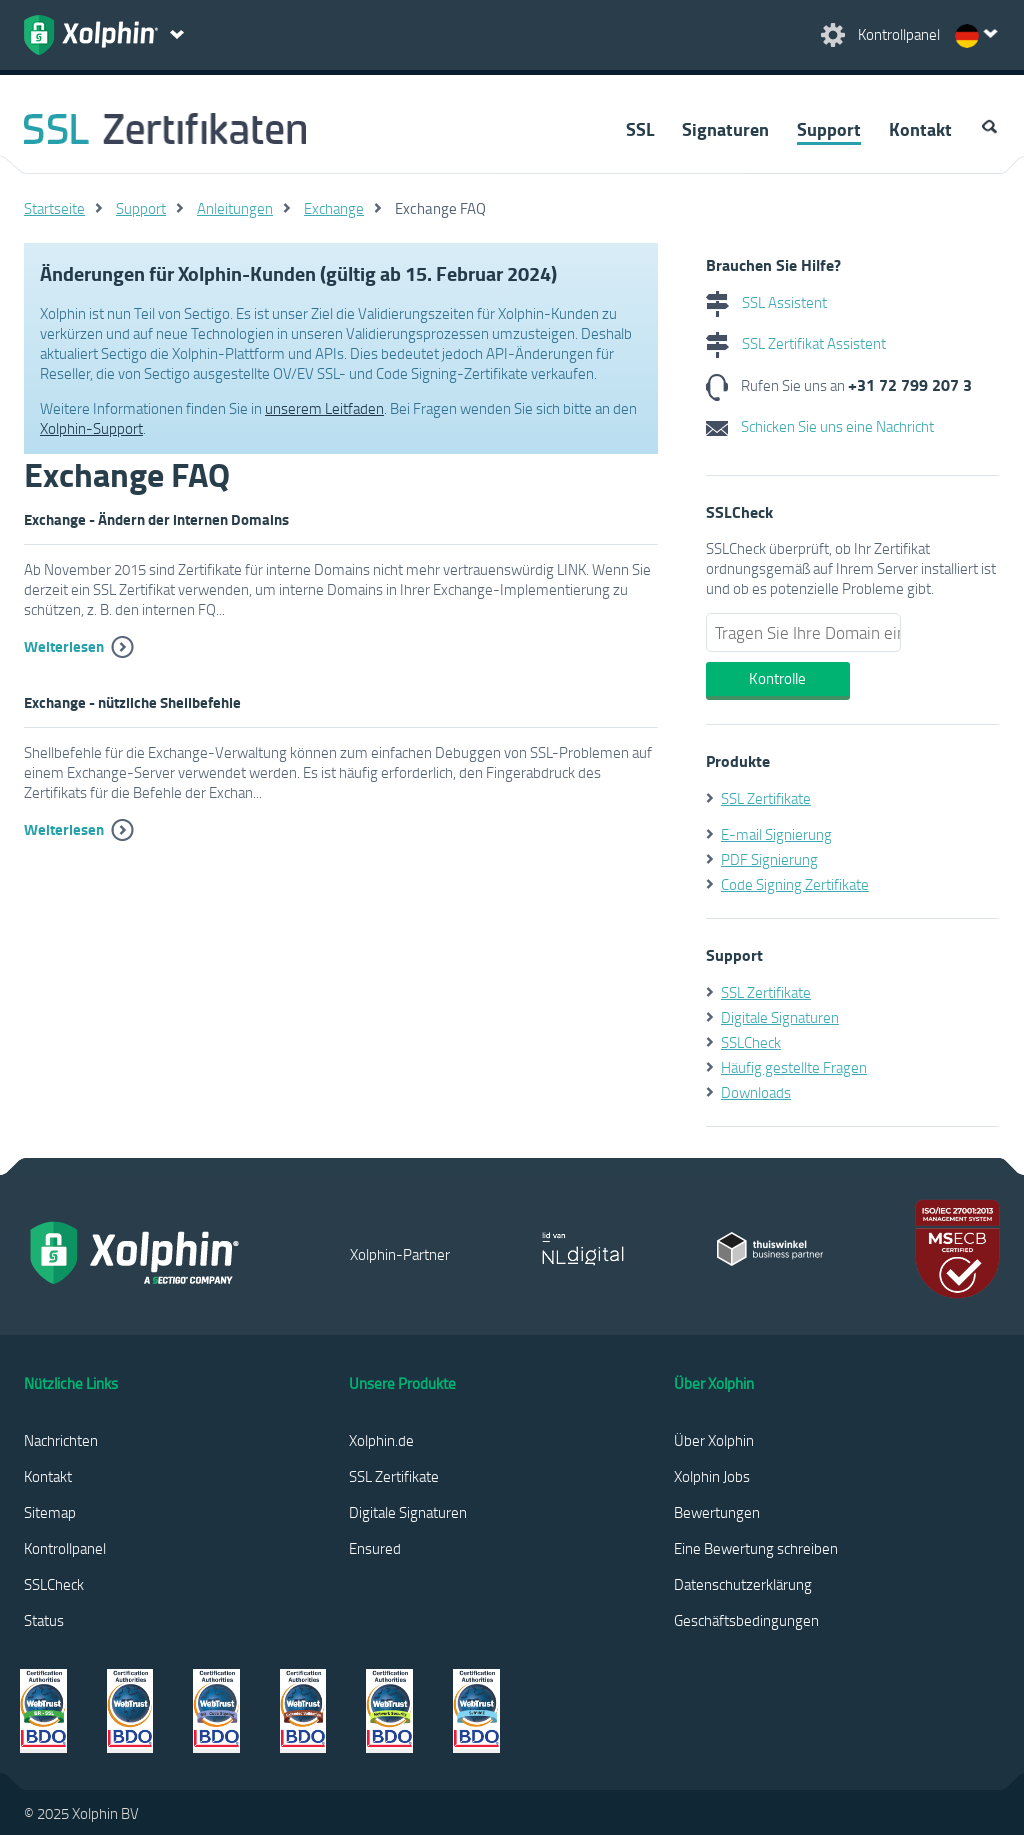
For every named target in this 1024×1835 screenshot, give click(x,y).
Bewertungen (717, 1512)
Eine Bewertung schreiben (756, 1548)
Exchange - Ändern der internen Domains (156, 519)
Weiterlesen (64, 646)
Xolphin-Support (91, 428)
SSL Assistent (766, 302)
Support (829, 129)
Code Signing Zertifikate (795, 884)
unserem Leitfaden (324, 408)
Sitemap (50, 1512)
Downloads (756, 1092)
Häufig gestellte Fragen (794, 1067)
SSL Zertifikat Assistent (796, 343)
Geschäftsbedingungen (746, 1620)
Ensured (375, 1548)
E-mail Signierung (776, 834)
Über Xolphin (714, 1440)
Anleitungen (235, 208)
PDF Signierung (769, 859)
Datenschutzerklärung (743, 1584)
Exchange (334, 208)
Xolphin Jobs (712, 1476)
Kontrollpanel (65, 1548)
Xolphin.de (381, 1440)
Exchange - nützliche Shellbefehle (132, 702)
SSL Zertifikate (766, 798)
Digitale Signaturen (780, 1017)
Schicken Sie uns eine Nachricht (820, 426)
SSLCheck (751, 1042)
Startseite (54, 208)
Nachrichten (61, 1440)
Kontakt (920, 129)
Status (44, 1620)
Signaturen (725, 129)
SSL (640, 129)
